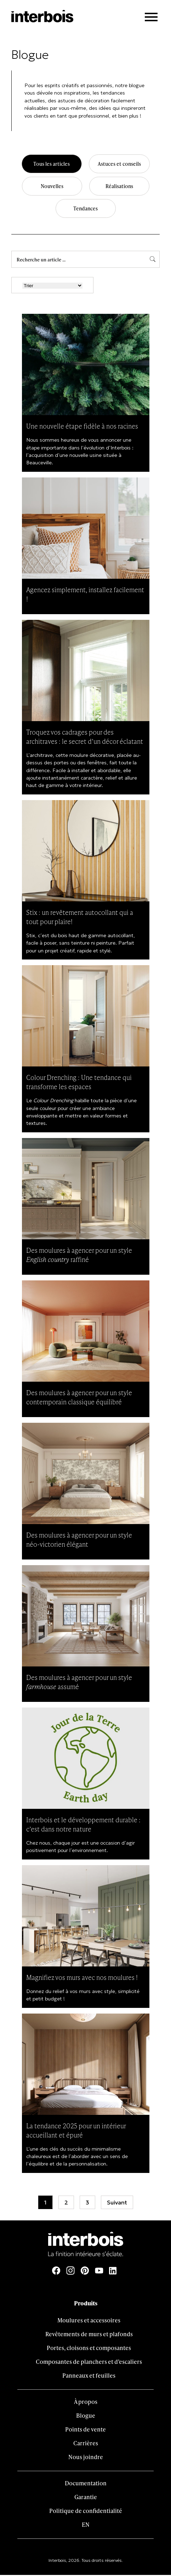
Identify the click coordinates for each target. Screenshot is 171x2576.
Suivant (117, 2203)
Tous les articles (50, 164)
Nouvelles (51, 186)
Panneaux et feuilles (88, 2376)
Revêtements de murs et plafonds (89, 2335)
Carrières (85, 2444)
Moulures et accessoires (88, 2321)
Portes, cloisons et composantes (89, 2349)
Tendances (85, 209)
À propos (85, 2403)
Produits (85, 2304)
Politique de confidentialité (85, 2512)
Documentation (86, 2484)
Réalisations (119, 186)
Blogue (85, 2416)
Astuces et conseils (119, 164)
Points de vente (85, 2430)
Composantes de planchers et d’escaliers (89, 2363)
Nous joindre (85, 2458)
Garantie (85, 2498)
